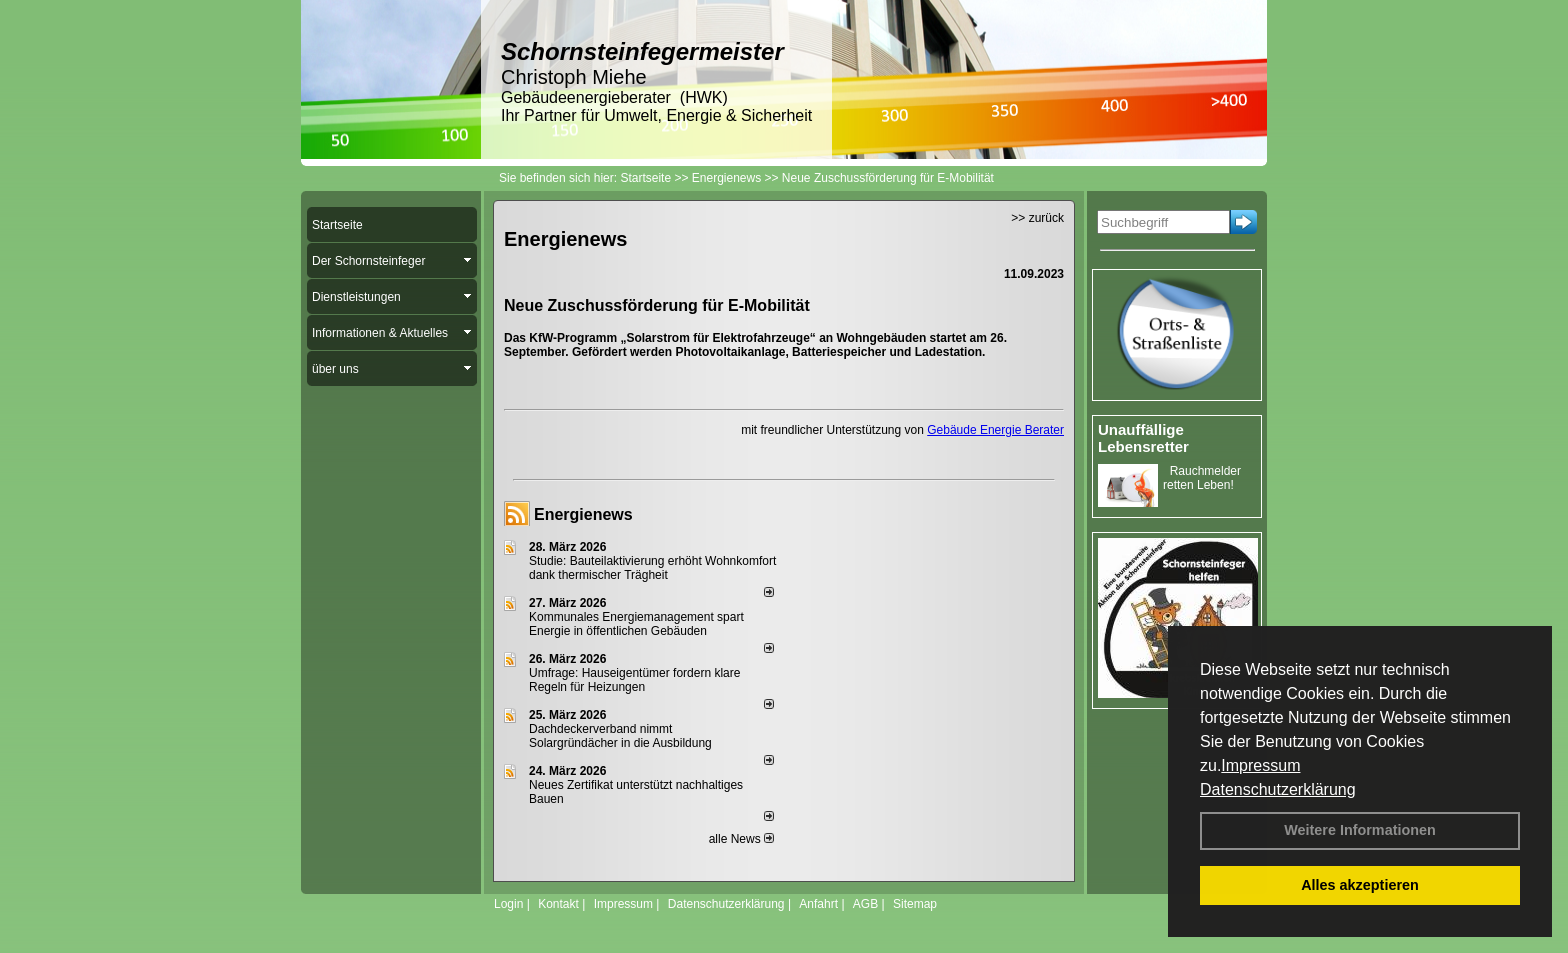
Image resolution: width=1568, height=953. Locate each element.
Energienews (583, 514)
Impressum (1260, 765)
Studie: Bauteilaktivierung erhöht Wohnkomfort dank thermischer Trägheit (652, 568)
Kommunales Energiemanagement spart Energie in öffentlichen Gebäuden (636, 624)
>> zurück (1037, 218)
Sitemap (915, 904)
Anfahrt (818, 904)
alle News (741, 839)
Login (508, 904)
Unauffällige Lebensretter (1143, 438)
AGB (865, 904)
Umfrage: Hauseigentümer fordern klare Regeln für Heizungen (634, 680)
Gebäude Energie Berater (995, 430)
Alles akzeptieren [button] (1360, 885)
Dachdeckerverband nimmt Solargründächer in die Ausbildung (620, 736)
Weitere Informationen (1360, 830)
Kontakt (558, 904)
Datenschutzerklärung (1278, 789)
